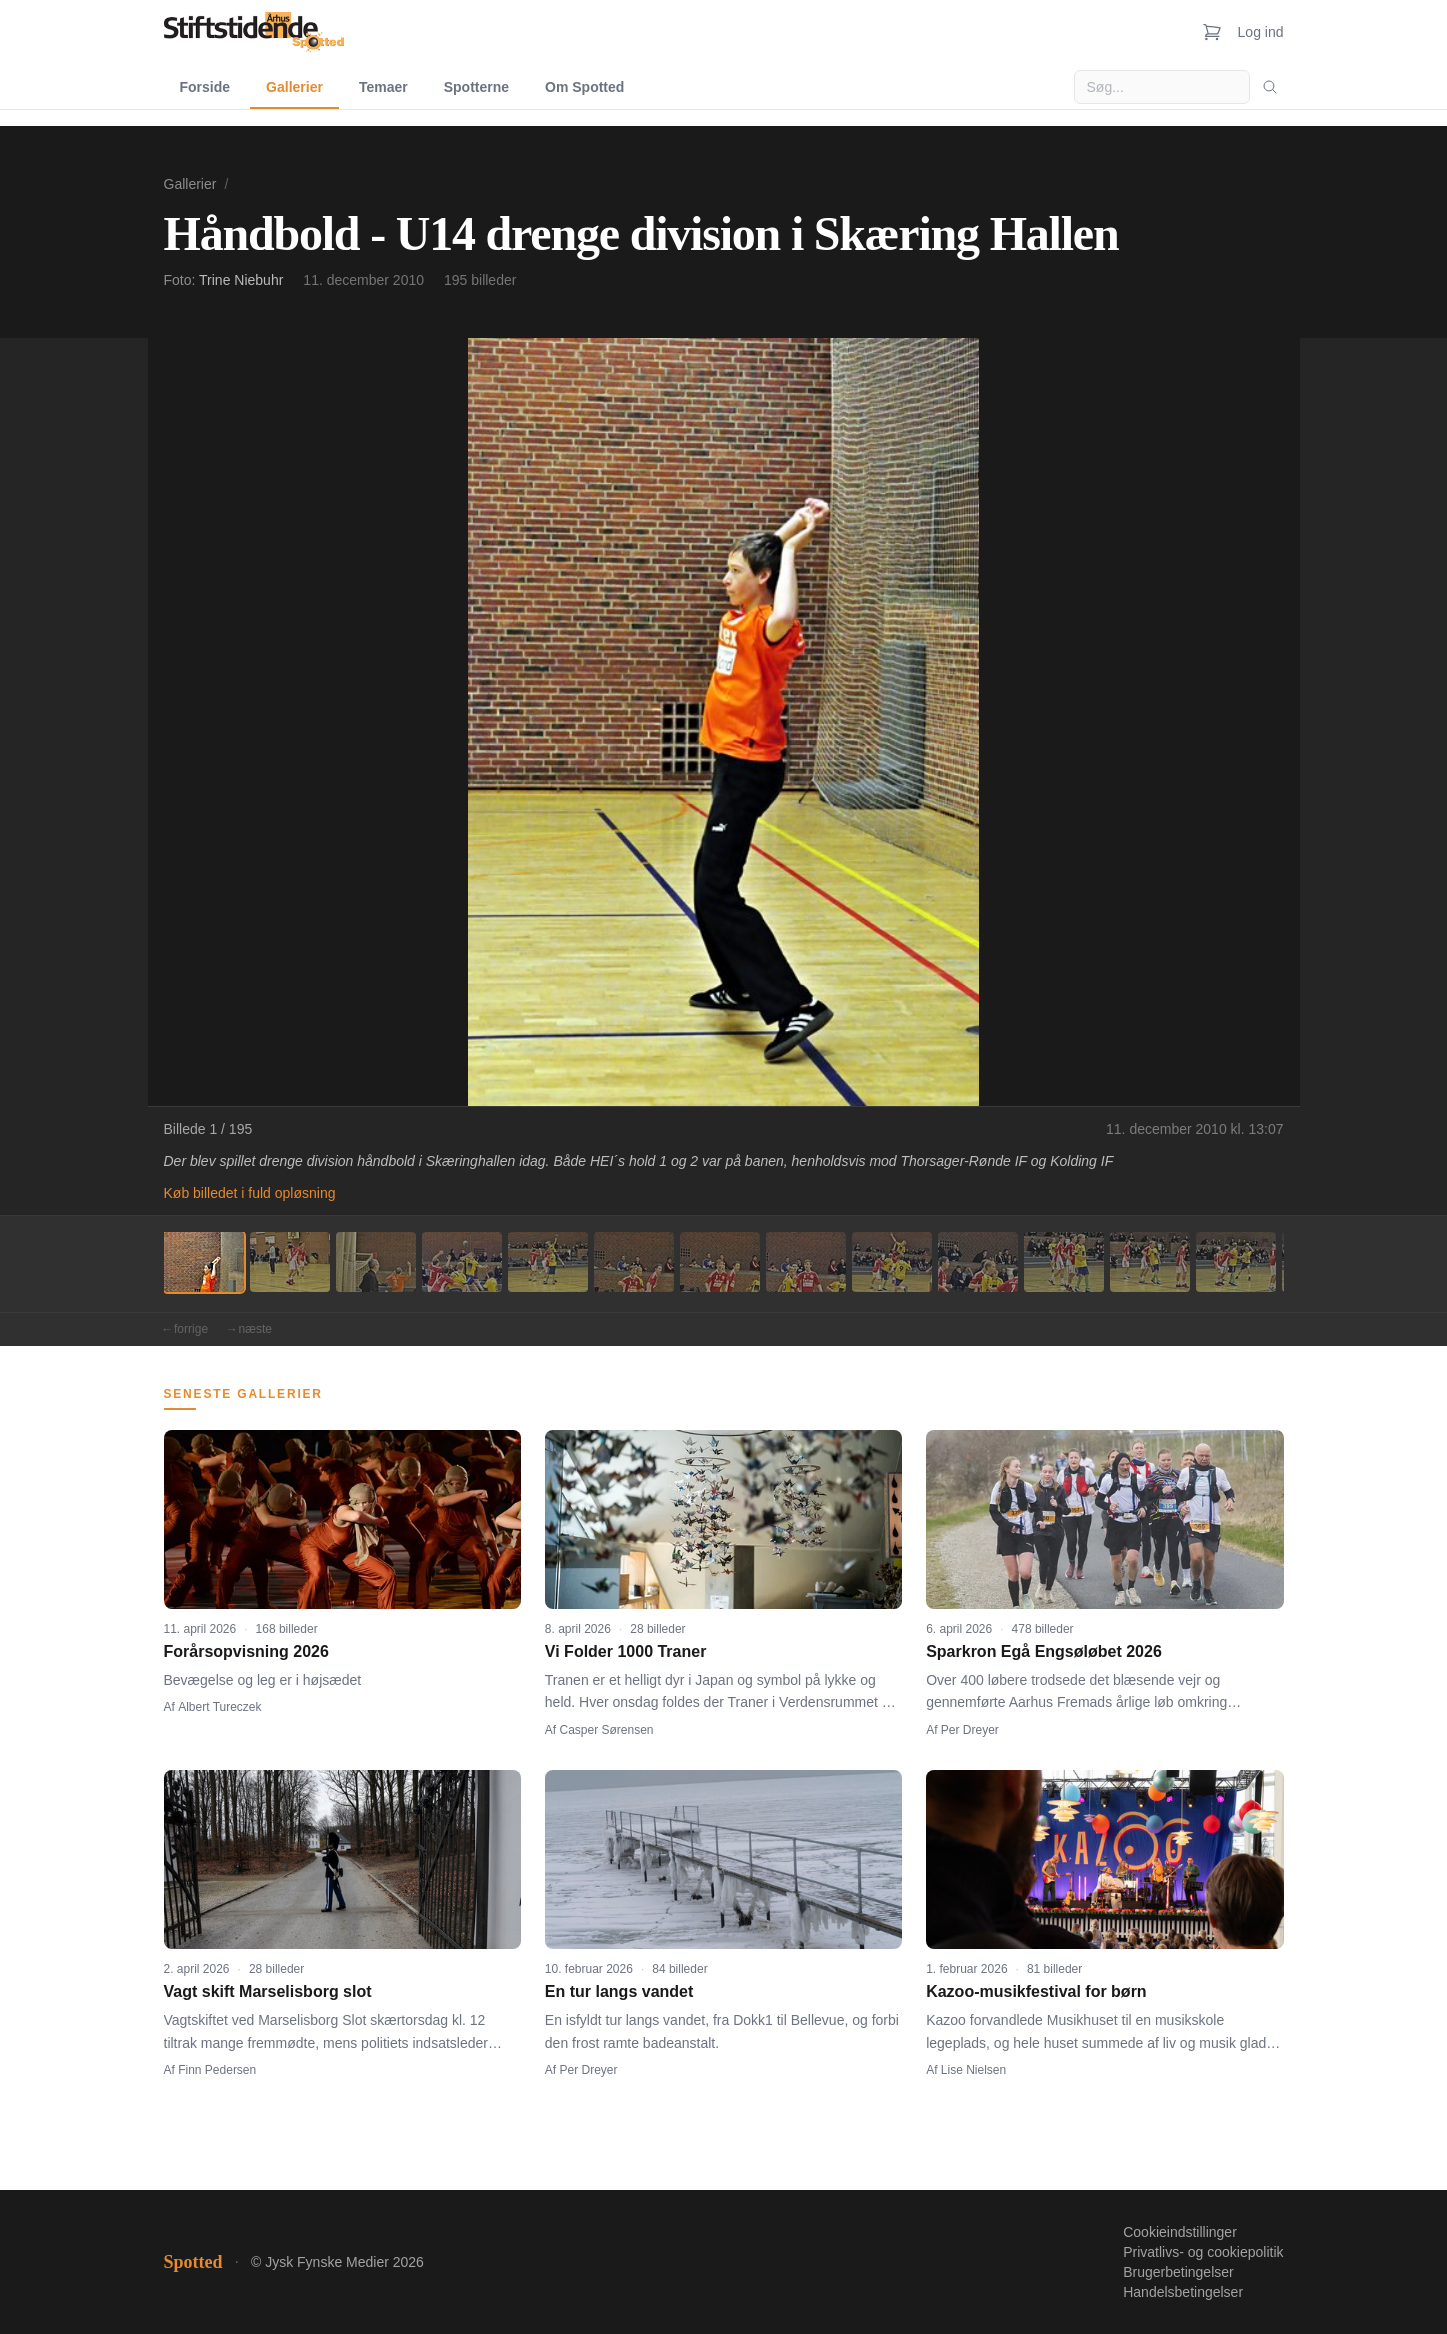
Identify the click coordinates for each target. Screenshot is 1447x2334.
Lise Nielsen (973, 2070)
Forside (205, 87)
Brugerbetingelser (1178, 2272)
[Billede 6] (634, 1262)
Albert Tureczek (219, 1707)
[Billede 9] (892, 1262)
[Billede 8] (806, 1262)
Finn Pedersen (217, 2070)
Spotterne (476, 87)
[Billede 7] (720, 1262)
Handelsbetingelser (1183, 2292)
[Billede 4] (462, 1262)
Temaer (383, 87)
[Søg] (1270, 87)
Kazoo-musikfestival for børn (1036, 1991)
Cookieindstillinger (1180, 2232)
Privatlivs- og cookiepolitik (1203, 2252)
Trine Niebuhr (241, 280)
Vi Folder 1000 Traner (626, 1651)
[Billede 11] (1064, 1262)
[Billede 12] (1150, 1262)
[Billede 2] (290, 1262)
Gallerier (294, 87)
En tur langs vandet (619, 1991)
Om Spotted (584, 87)
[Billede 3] (376, 1262)
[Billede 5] (548, 1262)
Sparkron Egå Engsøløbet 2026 (1044, 1651)
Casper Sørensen (607, 1730)
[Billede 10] (978, 1262)
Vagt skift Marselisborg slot (268, 1991)
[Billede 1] (204, 1262)
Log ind (1261, 32)
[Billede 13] (1236, 1262)
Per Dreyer (970, 1730)
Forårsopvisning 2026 (246, 1651)
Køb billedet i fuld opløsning (250, 1193)
